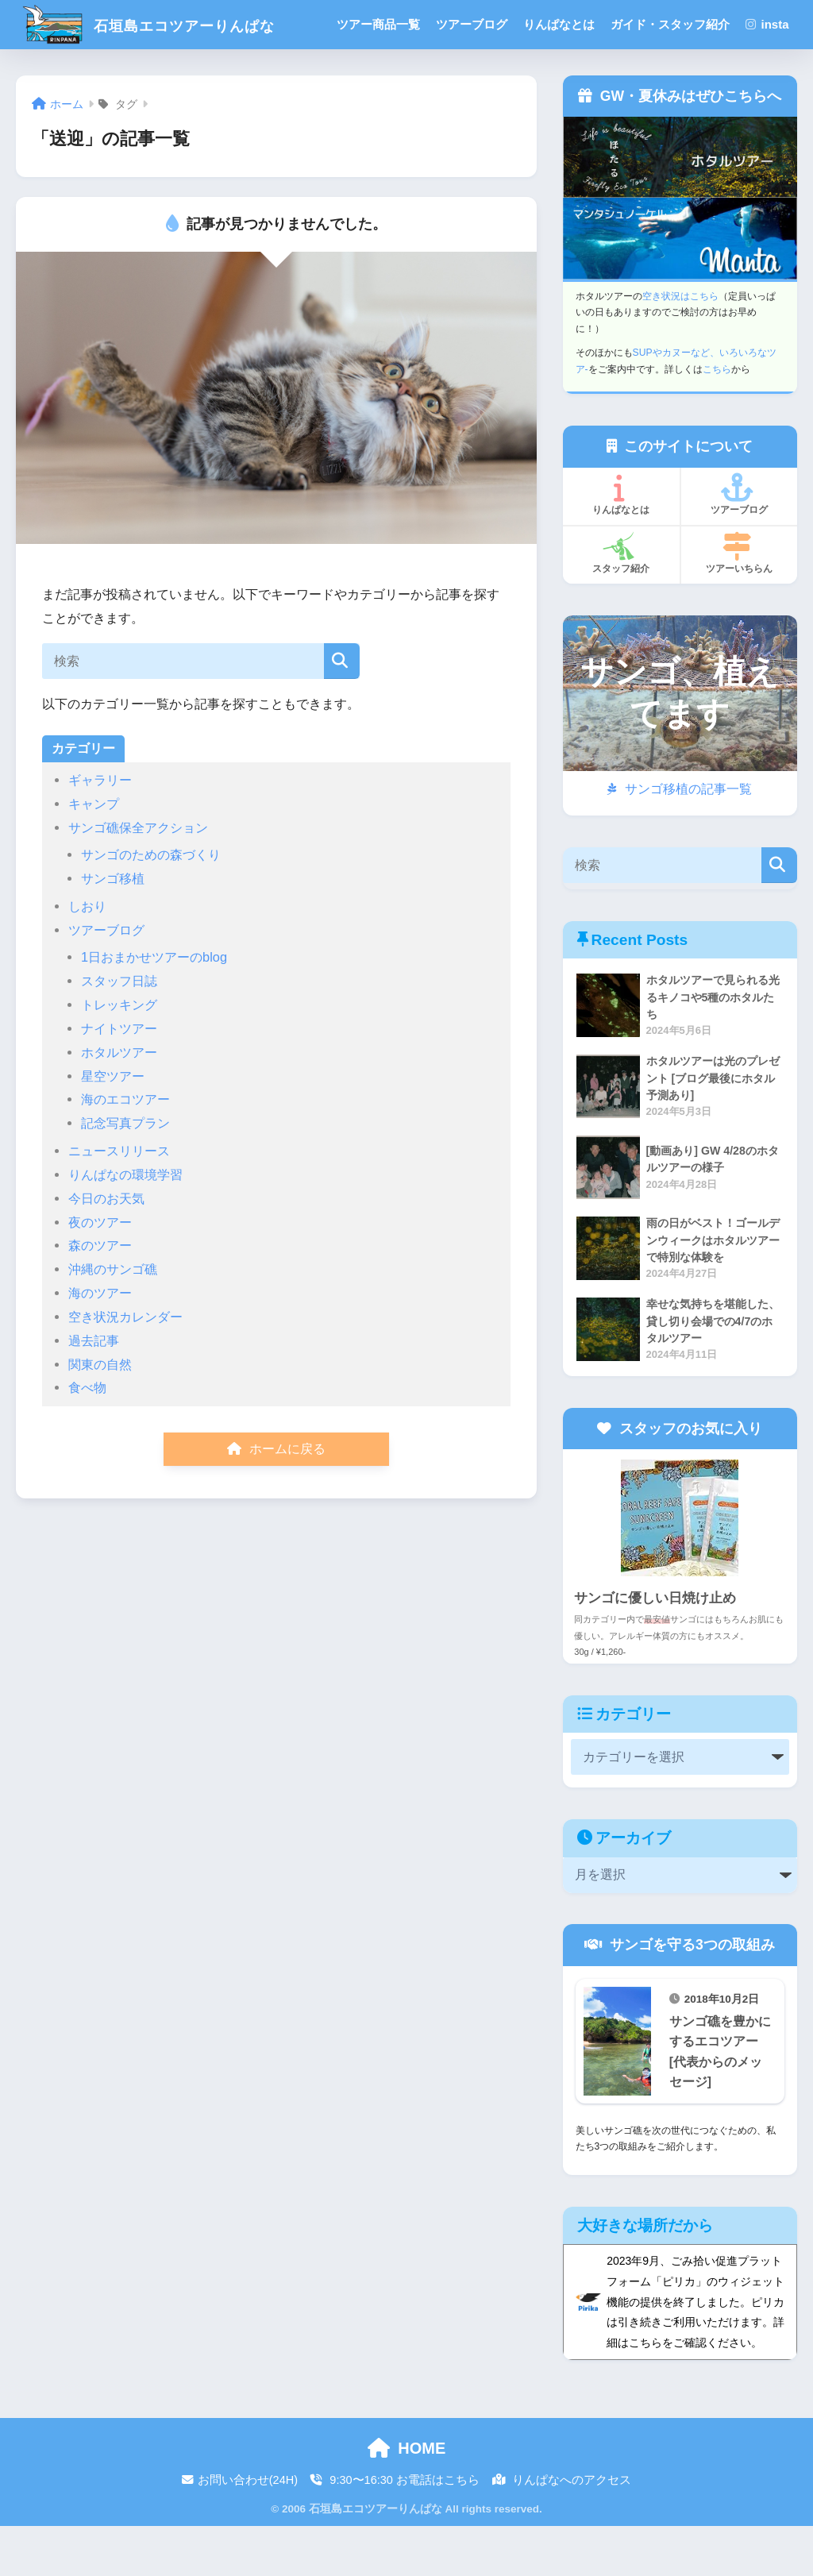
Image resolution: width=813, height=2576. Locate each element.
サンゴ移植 (112, 927)
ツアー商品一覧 (380, 24)
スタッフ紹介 (619, 601)
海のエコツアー (125, 1148)
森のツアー (100, 1294)
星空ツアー (112, 1125)
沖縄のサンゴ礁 (112, 1318)
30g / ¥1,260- (600, 1699)
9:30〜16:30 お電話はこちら (395, 2530)
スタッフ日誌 (119, 1030)
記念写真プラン (125, 1172)
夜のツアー (100, 1271)
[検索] (342, 710)
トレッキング (119, 1054)
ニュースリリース (119, 1200)
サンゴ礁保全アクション (138, 877)
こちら (717, 417)
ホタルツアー (119, 1101)
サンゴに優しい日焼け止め (655, 1646)
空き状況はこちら (680, 345)
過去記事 (93, 1389)
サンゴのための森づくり (151, 904)
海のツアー (100, 1342)
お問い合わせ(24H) (240, 2530)
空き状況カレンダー (125, 1366)
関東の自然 (100, 1413)
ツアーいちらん (737, 601)
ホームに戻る (276, 1498)
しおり (87, 955)
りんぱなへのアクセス (561, 2530)
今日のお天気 (106, 1247)
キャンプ (93, 853)
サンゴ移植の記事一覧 (679, 838)
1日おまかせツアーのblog (154, 1006)
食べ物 (87, 1436)
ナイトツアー (119, 1077)
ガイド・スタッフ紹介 (672, 24)
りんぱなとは (561, 24)
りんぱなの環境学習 (125, 1224)
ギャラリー (100, 829)
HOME (407, 2497)
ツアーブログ (474, 24)
